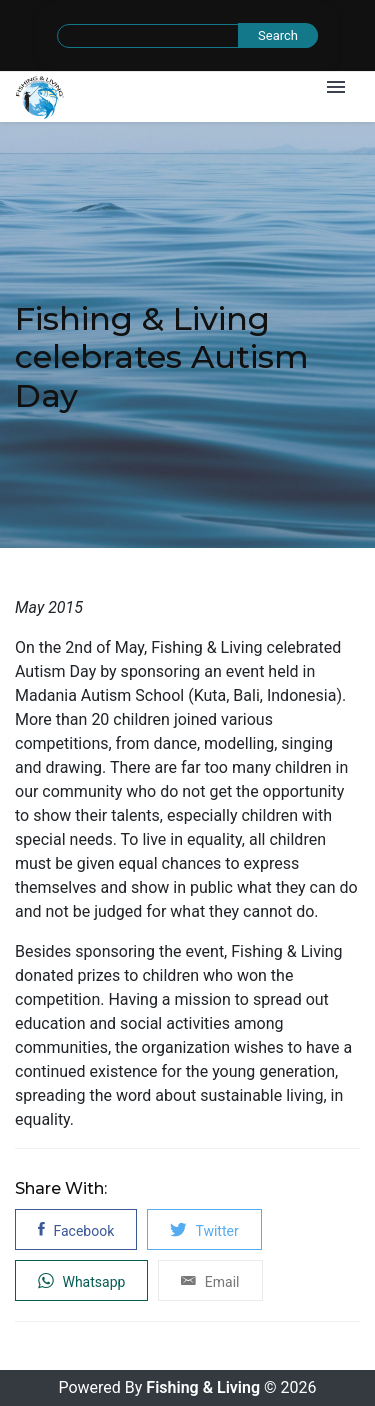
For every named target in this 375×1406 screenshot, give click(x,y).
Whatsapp (81, 1280)
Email (210, 1280)
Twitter (204, 1229)
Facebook (76, 1229)
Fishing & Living (203, 1387)
